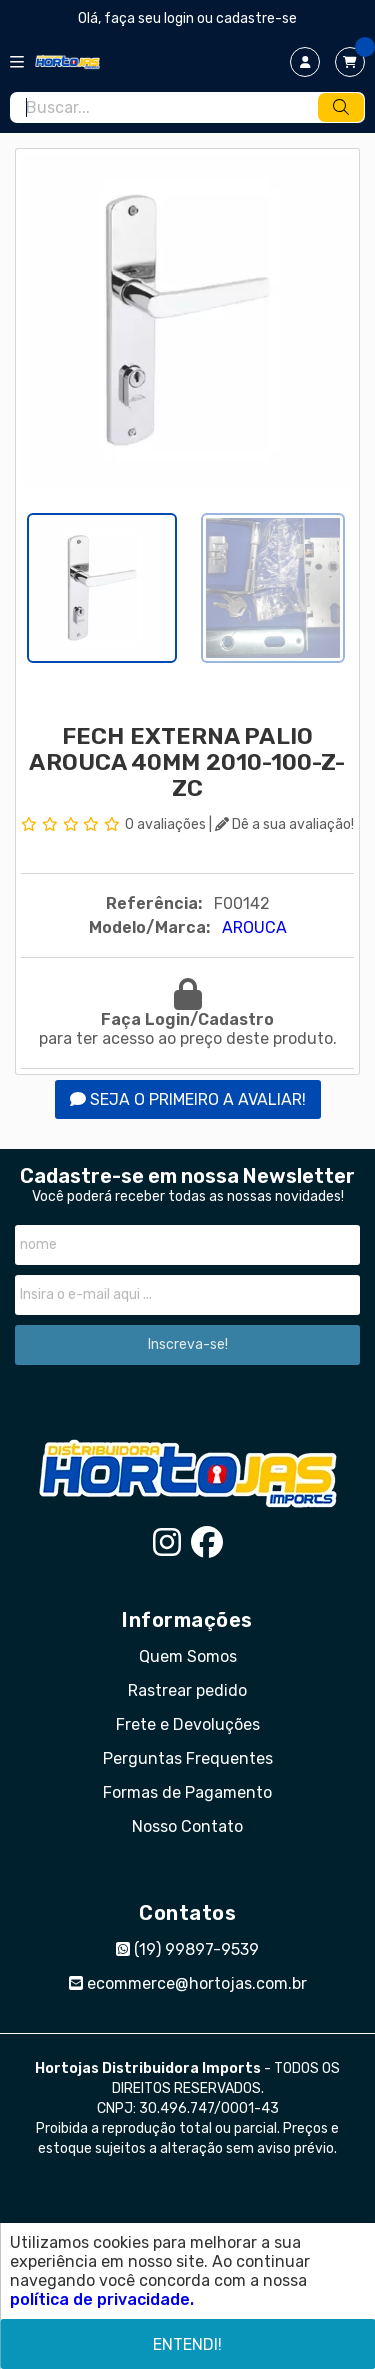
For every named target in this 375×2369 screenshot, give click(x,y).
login (180, 18)
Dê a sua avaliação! (284, 824)
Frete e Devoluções (188, 1724)
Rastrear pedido (187, 1690)
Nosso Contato (187, 1826)
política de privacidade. (102, 2299)
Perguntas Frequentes (188, 1758)
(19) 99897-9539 (187, 1949)
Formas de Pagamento (187, 1792)
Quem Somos (188, 1656)
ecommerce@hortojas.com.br (188, 1983)
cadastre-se (256, 18)
